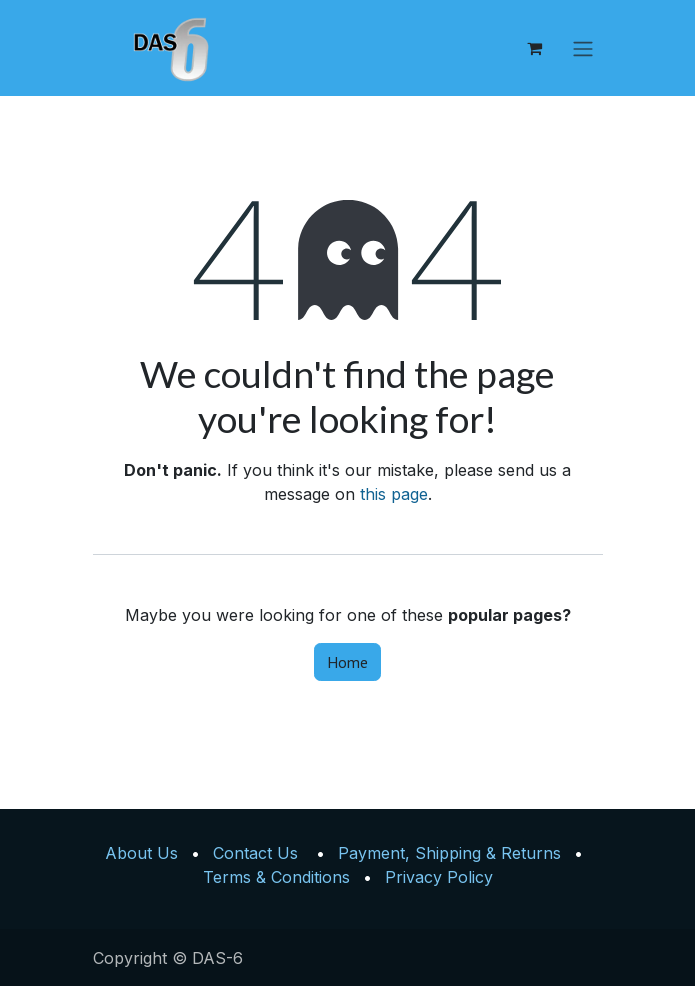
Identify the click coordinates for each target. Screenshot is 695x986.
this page (394, 494)
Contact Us (255, 853)
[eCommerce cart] (535, 48)
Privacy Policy (439, 877)
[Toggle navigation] (583, 48)
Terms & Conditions (276, 877)
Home (347, 662)
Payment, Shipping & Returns (449, 853)
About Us (141, 853)
